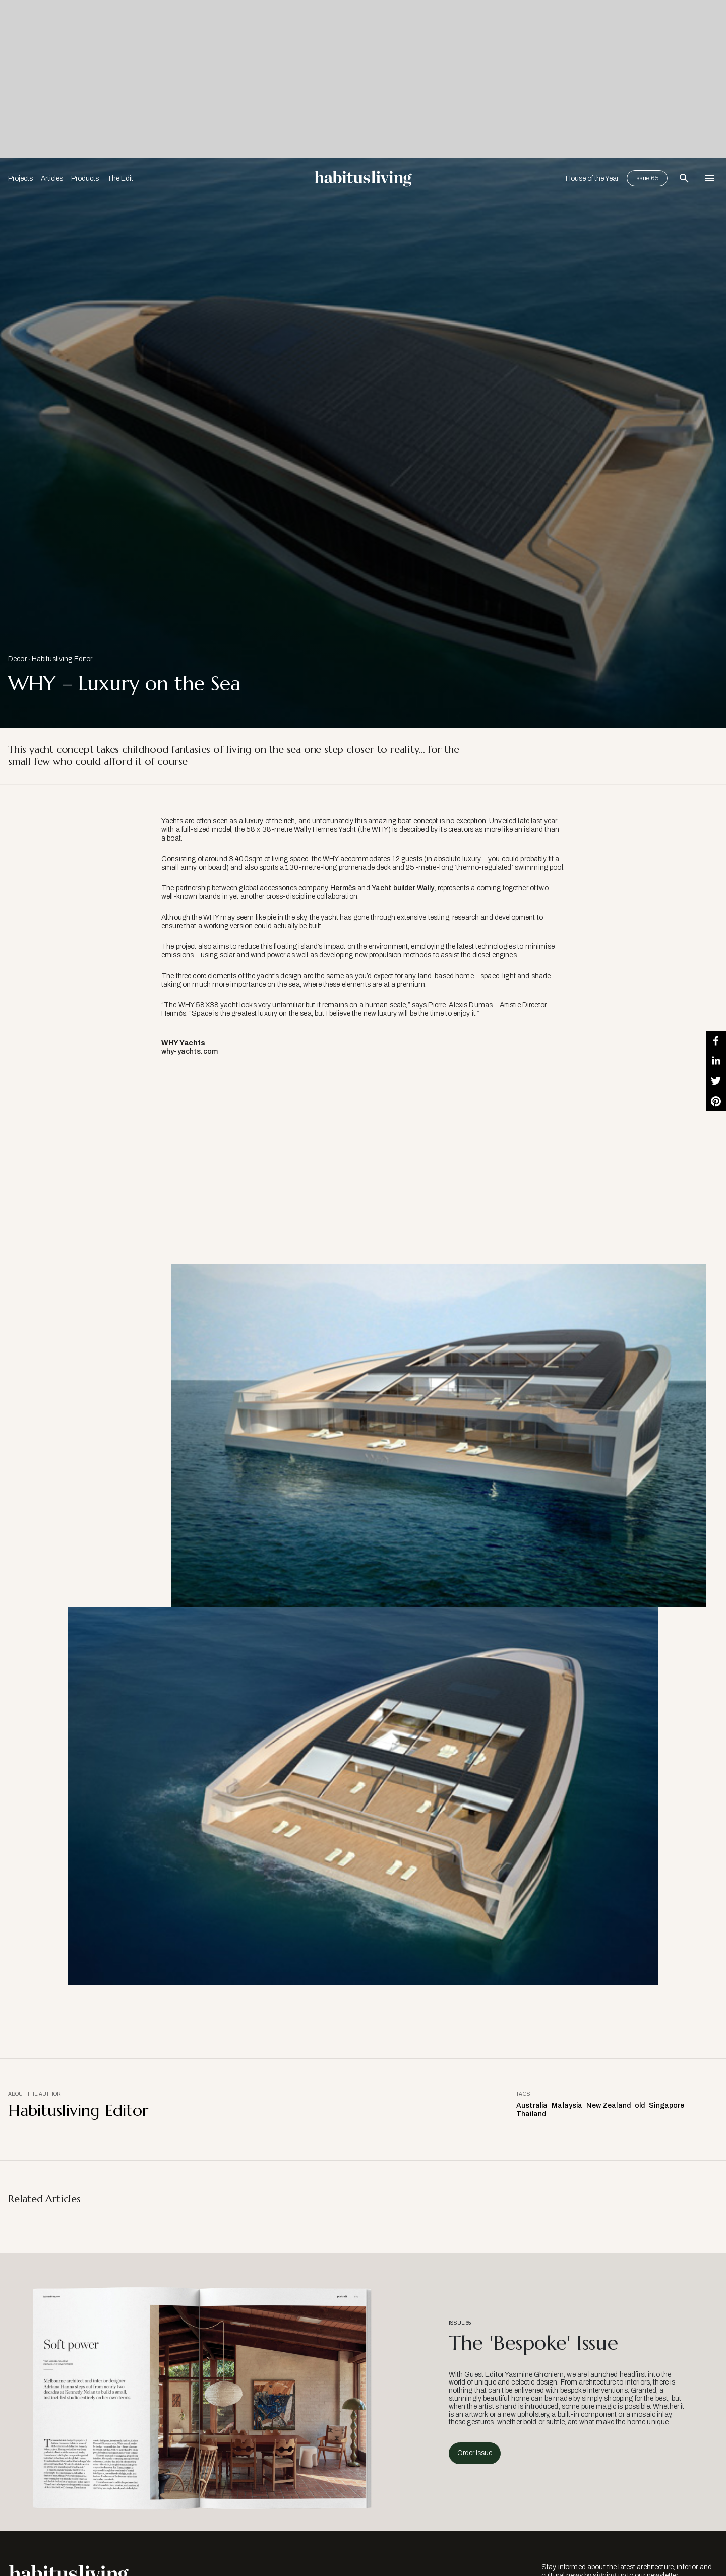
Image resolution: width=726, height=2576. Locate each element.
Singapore (666, 2105)
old (640, 2105)
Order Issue (474, 2453)
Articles (52, 178)
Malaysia (567, 2105)
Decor (17, 659)
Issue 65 (647, 178)
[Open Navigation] (709, 178)
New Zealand (608, 2105)
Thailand (531, 2114)
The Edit (120, 178)
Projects (20, 178)
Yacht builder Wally (403, 888)
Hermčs (343, 888)
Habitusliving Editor (62, 659)
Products (85, 178)
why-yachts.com (189, 1051)
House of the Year (592, 178)
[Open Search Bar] (684, 178)
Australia (532, 2105)
